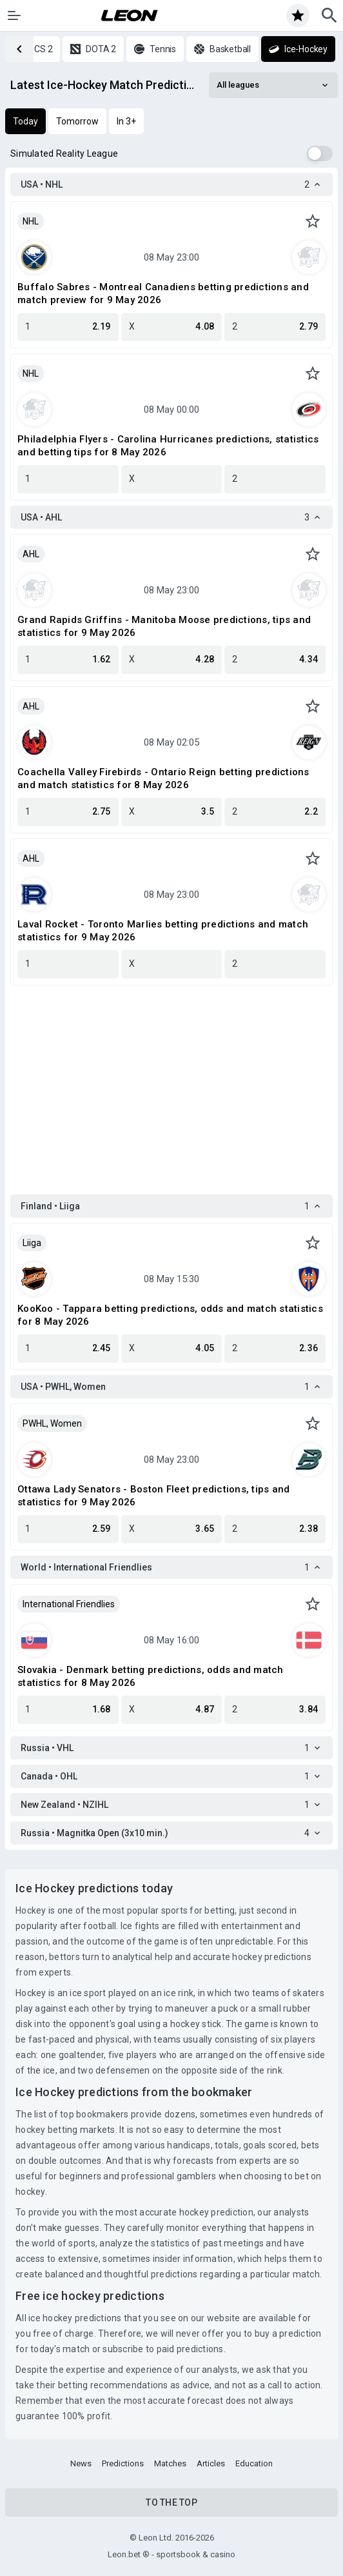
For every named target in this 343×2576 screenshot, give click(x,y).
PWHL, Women (52, 1423)
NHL (31, 221)
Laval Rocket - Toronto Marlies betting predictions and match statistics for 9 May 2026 (162, 930)
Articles (211, 2463)
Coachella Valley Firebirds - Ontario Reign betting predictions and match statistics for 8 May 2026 (163, 778)
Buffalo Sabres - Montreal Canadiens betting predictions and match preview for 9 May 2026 (163, 293)
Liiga (32, 1243)
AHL (31, 554)
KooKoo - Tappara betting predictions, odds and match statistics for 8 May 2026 (170, 1315)
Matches (170, 2463)
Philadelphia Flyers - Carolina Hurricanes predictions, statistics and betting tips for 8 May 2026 (167, 445)
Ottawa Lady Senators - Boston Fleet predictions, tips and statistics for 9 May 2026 (153, 1495)
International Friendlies (69, 1604)
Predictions (123, 2463)
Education (254, 2463)
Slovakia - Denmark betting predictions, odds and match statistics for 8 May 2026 (150, 1676)
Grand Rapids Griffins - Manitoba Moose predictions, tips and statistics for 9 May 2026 (164, 626)
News (81, 2463)
